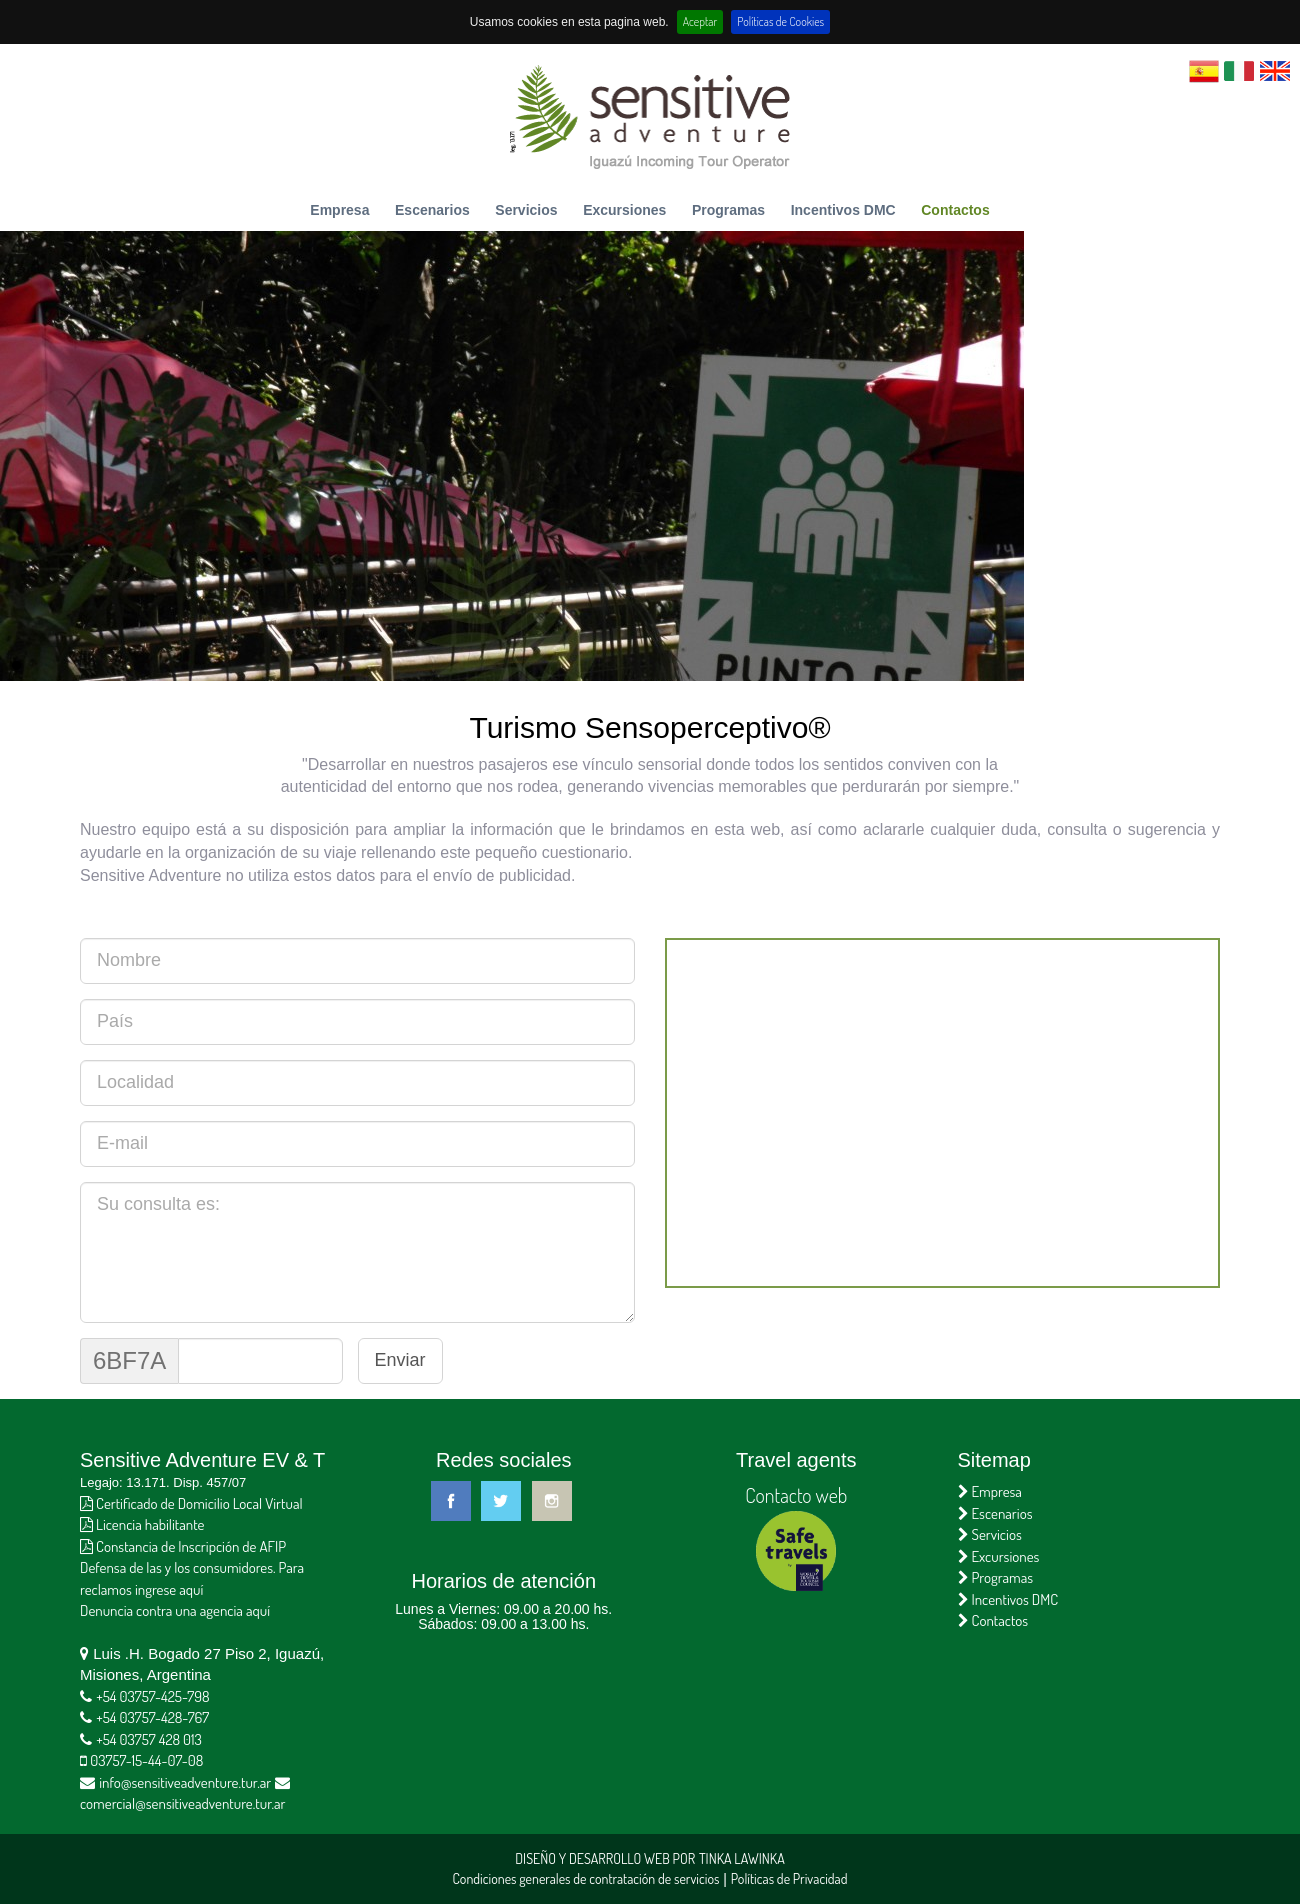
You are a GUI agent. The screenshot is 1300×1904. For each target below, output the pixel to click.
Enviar (400, 1360)
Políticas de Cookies (780, 21)
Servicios (526, 210)
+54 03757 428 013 (149, 1739)
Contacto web (796, 1495)
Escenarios (432, 210)
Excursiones (624, 210)
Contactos (955, 210)
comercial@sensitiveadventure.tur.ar (182, 1803)
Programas (728, 210)
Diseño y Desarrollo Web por (605, 1858)
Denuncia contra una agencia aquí (175, 1610)
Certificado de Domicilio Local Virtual (191, 1503)
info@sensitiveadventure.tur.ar (185, 1782)
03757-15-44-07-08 (146, 1760)
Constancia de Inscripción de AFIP (183, 1546)
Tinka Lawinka (742, 1858)
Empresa (339, 210)
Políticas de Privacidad (789, 1878)
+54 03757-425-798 (152, 1696)
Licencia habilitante (142, 1524)
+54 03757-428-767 (152, 1717)
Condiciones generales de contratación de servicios (585, 1878)
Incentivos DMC (843, 210)
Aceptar (700, 21)
